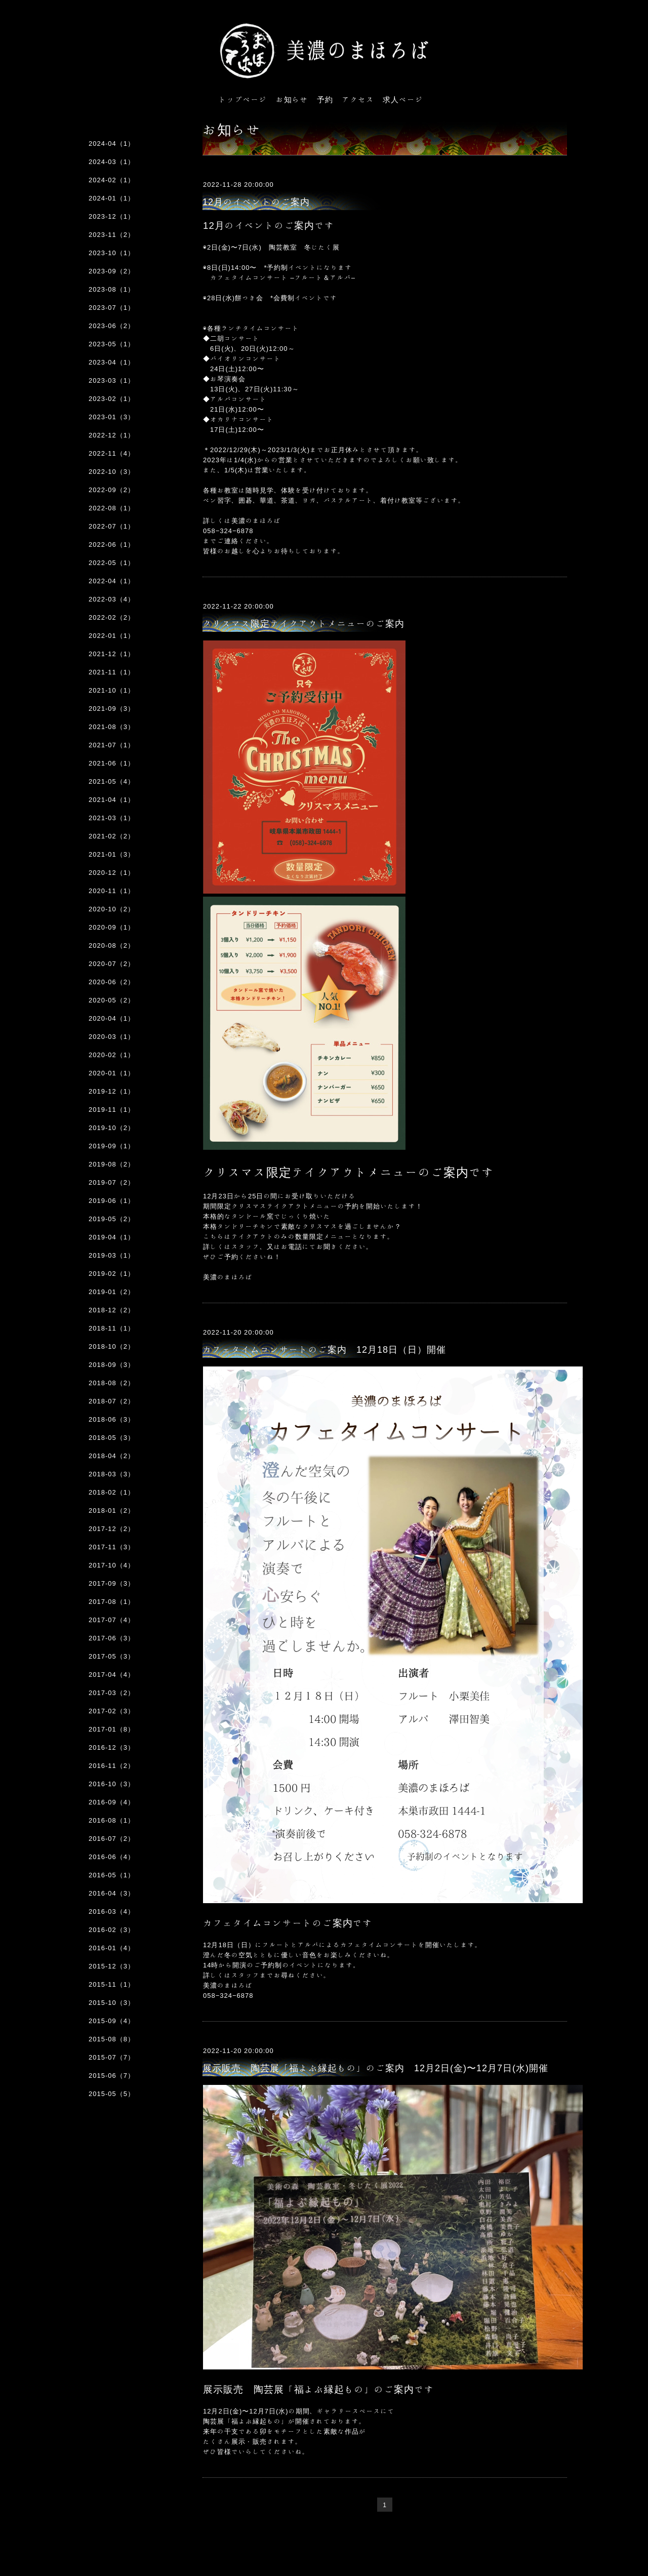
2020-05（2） (112, 1000)
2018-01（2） (112, 1510)
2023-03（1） (112, 380)
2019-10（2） (112, 1127)
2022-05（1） (112, 562)
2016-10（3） (112, 1784)
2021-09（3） (112, 708)
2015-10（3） (112, 2002)
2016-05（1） (112, 1875)
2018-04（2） (112, 1456)
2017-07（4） (112, 1620)
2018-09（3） (112, 1364)
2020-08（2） (112, 945)
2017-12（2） (112, 1528)
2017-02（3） (112, 1711)
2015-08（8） (112, 2039)
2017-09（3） (112, 1583)
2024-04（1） (112, 143)
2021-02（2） (112, 836)
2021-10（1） (112, 690)
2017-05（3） (112, 1656)
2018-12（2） (112, 1310)
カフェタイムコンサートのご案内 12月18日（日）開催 (324, 1349)
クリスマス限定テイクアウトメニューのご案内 (303, 623)
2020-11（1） (112, 891)
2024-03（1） (112, 161)
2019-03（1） (112, 1255)
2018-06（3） (112, 1419)
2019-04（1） (112, 1237)
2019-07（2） (112, 1182)
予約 (325, 99)
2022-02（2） (112, 617)
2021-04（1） (112, 799)
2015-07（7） (112, 2057)
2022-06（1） (112, 544)
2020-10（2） (112, 909)
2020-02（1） (112, 1055)
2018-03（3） (112, 1474)
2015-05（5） (112, 2093)
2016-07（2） (112, 1838)
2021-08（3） (112, 726)
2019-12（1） (112, 1091)
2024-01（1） (112, 198)
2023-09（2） (112, 271)
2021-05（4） (112, 781)
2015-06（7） (112, 2075)
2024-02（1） (112, 180)
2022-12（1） (112, 435)
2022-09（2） (112, 490)
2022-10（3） (112, 471)
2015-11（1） (112, 1984)
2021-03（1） (112, 818)
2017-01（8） (112, 1729)
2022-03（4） (112, 599)
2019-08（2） (112, 1164)
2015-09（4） (112, 2021)
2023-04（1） (112, 362)
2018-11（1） (112, 1328)
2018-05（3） (112, 1437)
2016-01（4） (112, 1948)
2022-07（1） (112, 526)
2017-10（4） (112, 1565)
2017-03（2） (112, 1692)
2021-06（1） (112, 763)
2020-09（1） (112, 927)
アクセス (358, 99)
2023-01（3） (112, 417)
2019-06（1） (112, 1200)
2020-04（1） (112, 1018)
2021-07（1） (112, 745)
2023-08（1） (112, 289)
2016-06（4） (112, 1857)
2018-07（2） (112, 1401)
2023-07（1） (112, 307)
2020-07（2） (112, 963)
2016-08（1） (112, 1820)
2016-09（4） (112, 1802)
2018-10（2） (112, 1346)
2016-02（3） (112, 1929)
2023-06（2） (112, 326)
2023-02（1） (112, 398)
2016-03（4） (112, 1911)
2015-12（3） (112, 1966)
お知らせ (292, 99)
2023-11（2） (112, 234)
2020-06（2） (112, 982)
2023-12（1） (112, 216)
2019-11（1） (112, 1109)
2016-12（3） (112, 1747)
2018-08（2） (112, 1383)
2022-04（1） (112, 581)
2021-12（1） (112, 654)
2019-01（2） (112, 1292)
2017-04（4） (112, 1674)
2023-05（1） (112, 344)
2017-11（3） (112, 1547)
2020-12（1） (112, 872)
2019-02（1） (112, 1273)
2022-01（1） (112, 635)
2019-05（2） (112, 1219)
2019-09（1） (112, 1146)
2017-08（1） (112, 1601)
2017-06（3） (112, 1638)
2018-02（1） (112, 1492)
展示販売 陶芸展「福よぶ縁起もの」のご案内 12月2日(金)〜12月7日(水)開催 (375, 2067)
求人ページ (403, 99)
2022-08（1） (112, 508)
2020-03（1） (112, 1036)
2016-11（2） (112, 1765)
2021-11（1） (112, 672)
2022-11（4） (112, 453)
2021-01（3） (112, 854)
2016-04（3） (112, 1893)
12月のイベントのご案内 (256, 201)
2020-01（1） (112, 1073)
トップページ (243, 99)
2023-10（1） (112, 253)
